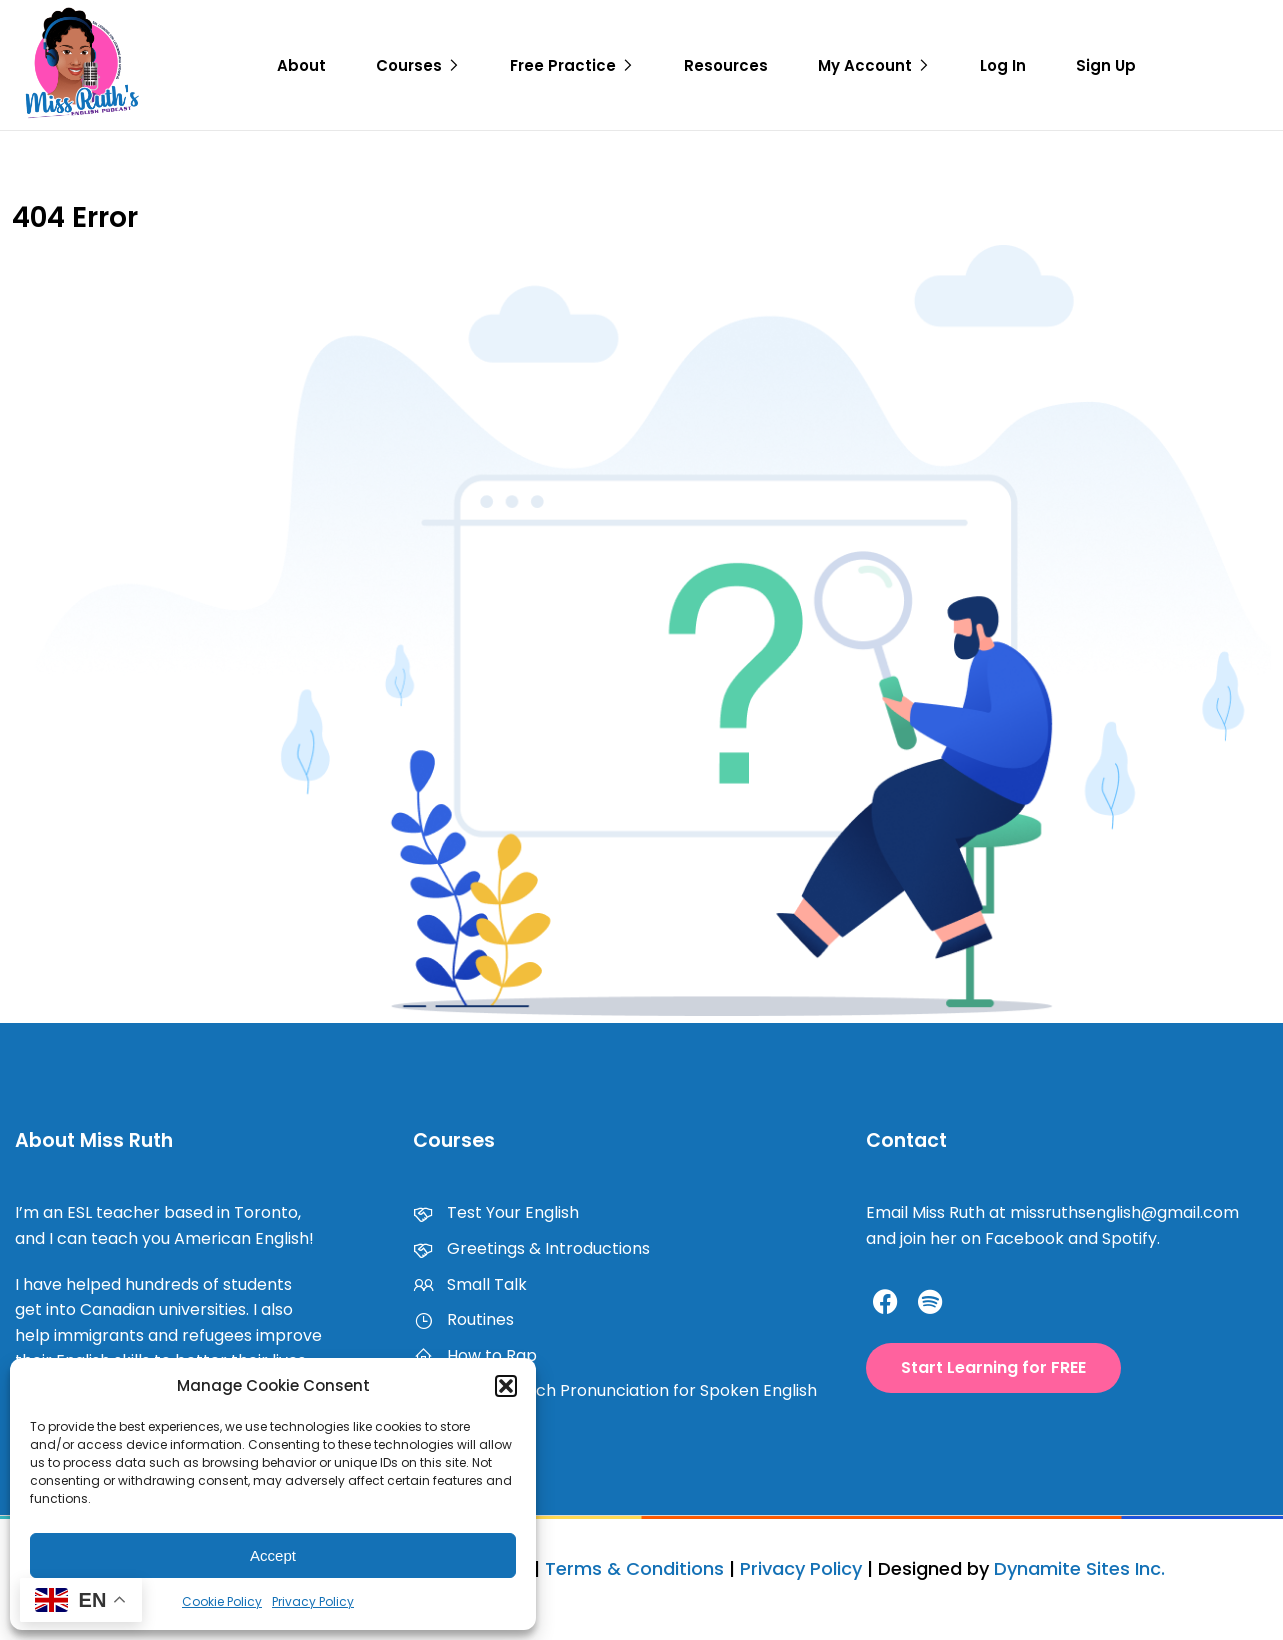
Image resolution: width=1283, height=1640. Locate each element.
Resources (726, 65)
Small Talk (470, 1284)
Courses (409, 65)
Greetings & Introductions (531, 1248)
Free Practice (563, 65)
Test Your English (496, 1212)
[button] (506, 1386)
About (301, 65)
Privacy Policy (313, 1601)
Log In (1003, 65)
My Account (865, 65)
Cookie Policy (222, 1601)
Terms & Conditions (634, 1568)
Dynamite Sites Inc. (1079, 1568)
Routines (463, 1319)
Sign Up (1106, 65)
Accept (273, 1555)
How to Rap (475, 1355)
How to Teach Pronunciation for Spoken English (615, 1390)
